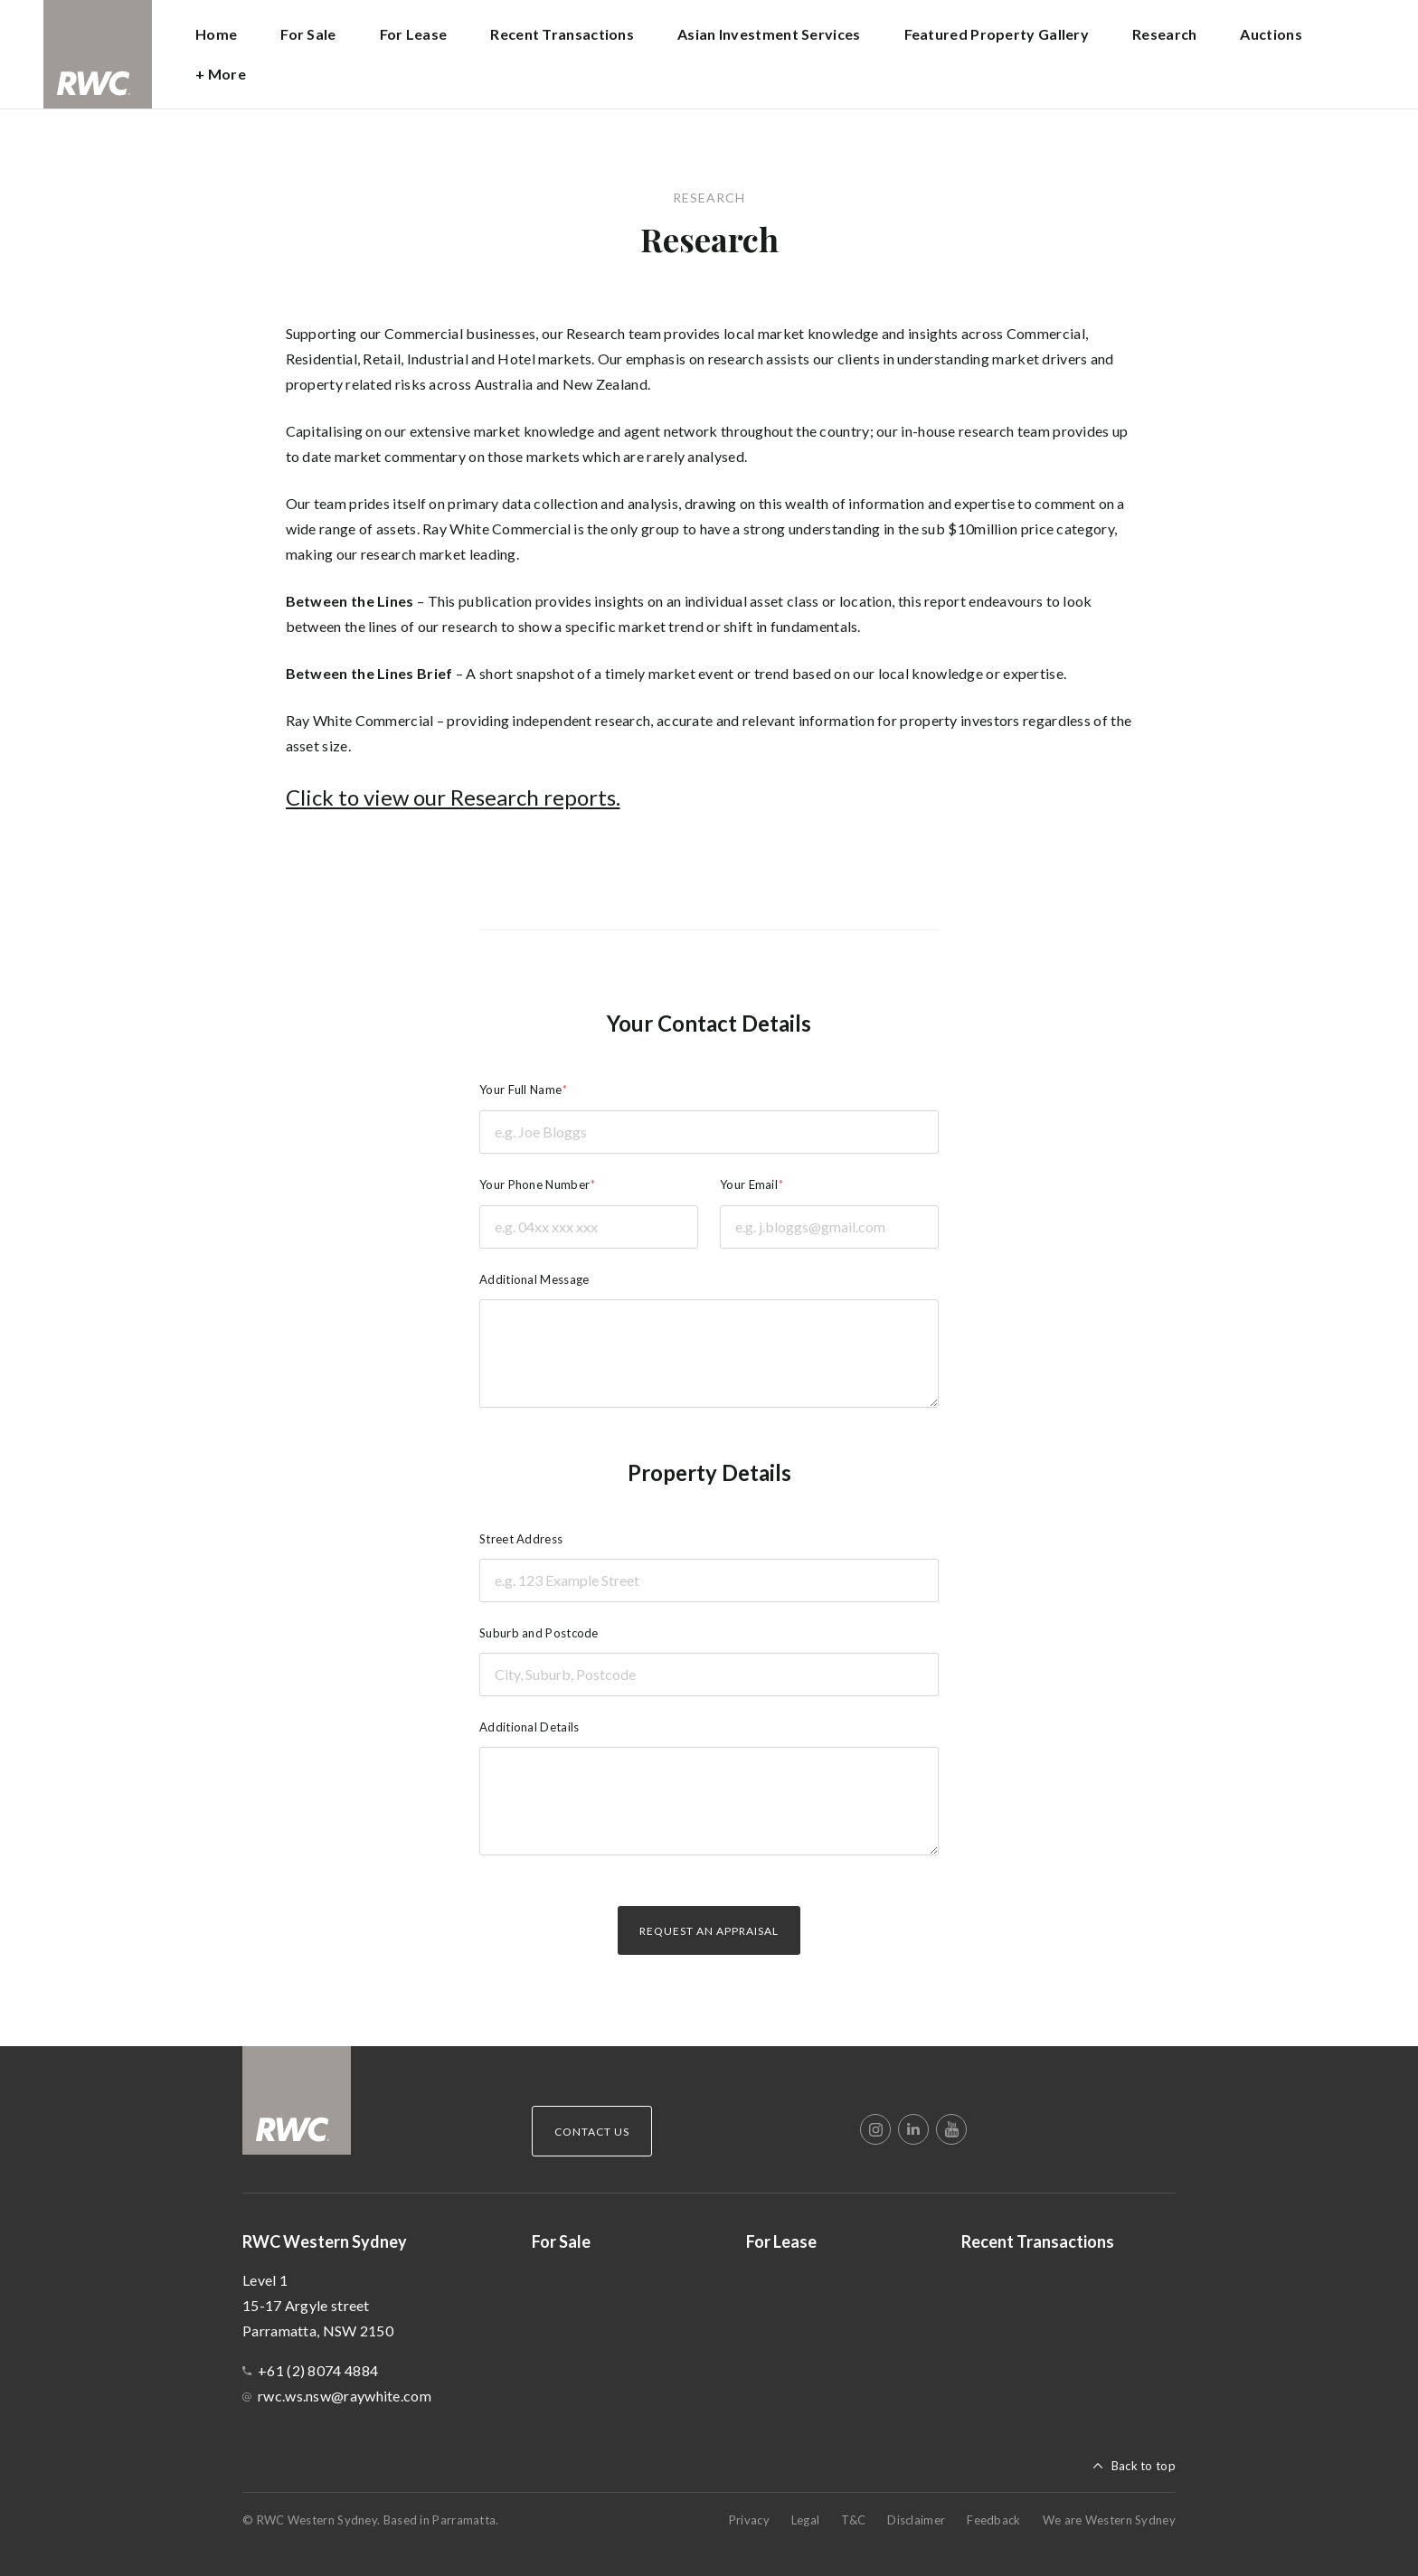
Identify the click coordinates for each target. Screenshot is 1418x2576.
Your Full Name (520, 1089)
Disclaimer (916, 2520)
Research (1164, 33)
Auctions (1270, 33)
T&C (853, 2520)
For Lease (414, 33)
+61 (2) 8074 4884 (318, 2370)
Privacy (749, 2520)
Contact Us (591, 2131)
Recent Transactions (562, 33)
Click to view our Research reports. (453, 797)
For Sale (308, 33)
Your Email (749, 1184)
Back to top (1143, 2465)
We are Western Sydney (1109, 2520)
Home (216, 33)
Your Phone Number (534, 1184)
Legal (805, 2520)
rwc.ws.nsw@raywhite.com (344, 2395)
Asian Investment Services (769, 33)
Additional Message (534, 1279)
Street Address (520, 1539)
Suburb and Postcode (539, 1633)
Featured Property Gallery (997, 33)
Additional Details (529, 1727)
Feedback (993, 2520)
